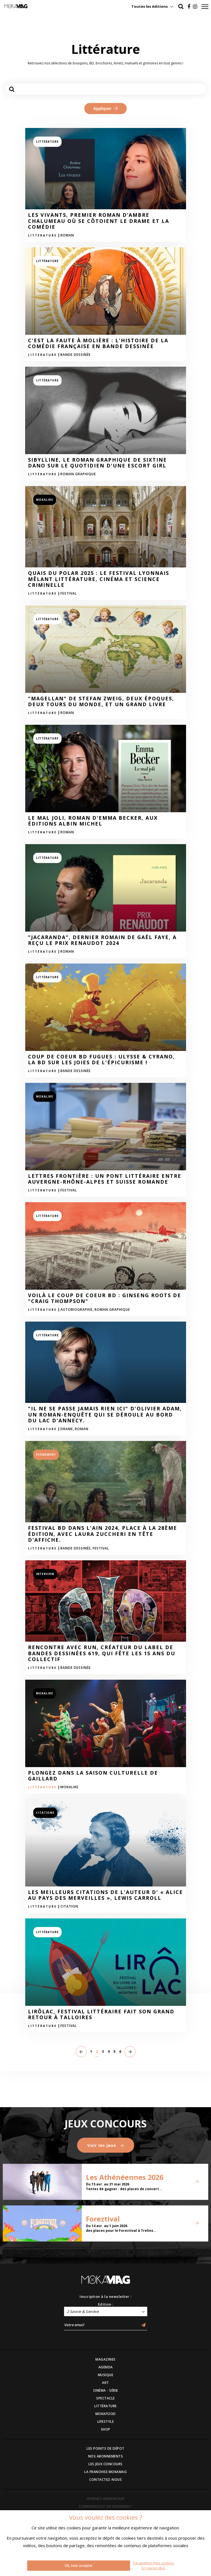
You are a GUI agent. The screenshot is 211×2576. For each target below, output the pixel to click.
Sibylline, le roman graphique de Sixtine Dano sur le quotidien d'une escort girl (97, 463)
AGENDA (105, 2367)
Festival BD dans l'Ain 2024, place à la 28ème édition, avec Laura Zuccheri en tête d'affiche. (102, 1534)
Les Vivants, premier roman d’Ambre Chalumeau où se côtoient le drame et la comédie (98, 221)
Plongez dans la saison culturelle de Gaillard (93, 1776)
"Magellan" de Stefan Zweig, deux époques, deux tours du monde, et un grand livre (101, 702)
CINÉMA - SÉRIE (105, 2390)
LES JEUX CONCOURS (105, 2464)
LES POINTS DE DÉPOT (105, 2448)
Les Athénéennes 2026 (124, 2177)
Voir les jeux (105, 2145)
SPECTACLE (105, 2398)
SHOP (105, 2429)
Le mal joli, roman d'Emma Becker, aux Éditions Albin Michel (93, 821)
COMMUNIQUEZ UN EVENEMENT (105, 2506)
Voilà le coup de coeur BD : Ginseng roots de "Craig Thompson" (104, 1298)
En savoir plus (153, 2567)
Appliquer (105, 108)
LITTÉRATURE (105, 2406)
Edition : (105, 2304)
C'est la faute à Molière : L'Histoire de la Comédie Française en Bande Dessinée (98, 343)
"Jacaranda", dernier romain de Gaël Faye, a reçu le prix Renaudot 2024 (102, 940)
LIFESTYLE (105, 2421)
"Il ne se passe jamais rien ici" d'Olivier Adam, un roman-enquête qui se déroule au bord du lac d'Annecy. (105, 1415)
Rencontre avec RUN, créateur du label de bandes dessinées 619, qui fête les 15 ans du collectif (101, 1653)
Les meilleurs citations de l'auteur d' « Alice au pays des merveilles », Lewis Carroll (105, 1895)
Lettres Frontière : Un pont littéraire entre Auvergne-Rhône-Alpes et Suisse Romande (104, 1179)
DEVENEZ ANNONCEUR (105, 2498)
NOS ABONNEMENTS (105, 2456)
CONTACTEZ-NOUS (105, 2479)
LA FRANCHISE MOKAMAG (105, 2471)
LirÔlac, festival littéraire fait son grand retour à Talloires (101, 2015)
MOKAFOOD (105, 2413)
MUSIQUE (105, 2375)
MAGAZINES (105, 2359)
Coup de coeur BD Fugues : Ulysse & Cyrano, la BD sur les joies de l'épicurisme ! (101, 1060)
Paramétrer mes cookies (153, 2562)
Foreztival (103, 2218)
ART (105, 2382)
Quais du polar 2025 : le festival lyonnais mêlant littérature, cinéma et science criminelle (98, 579)
